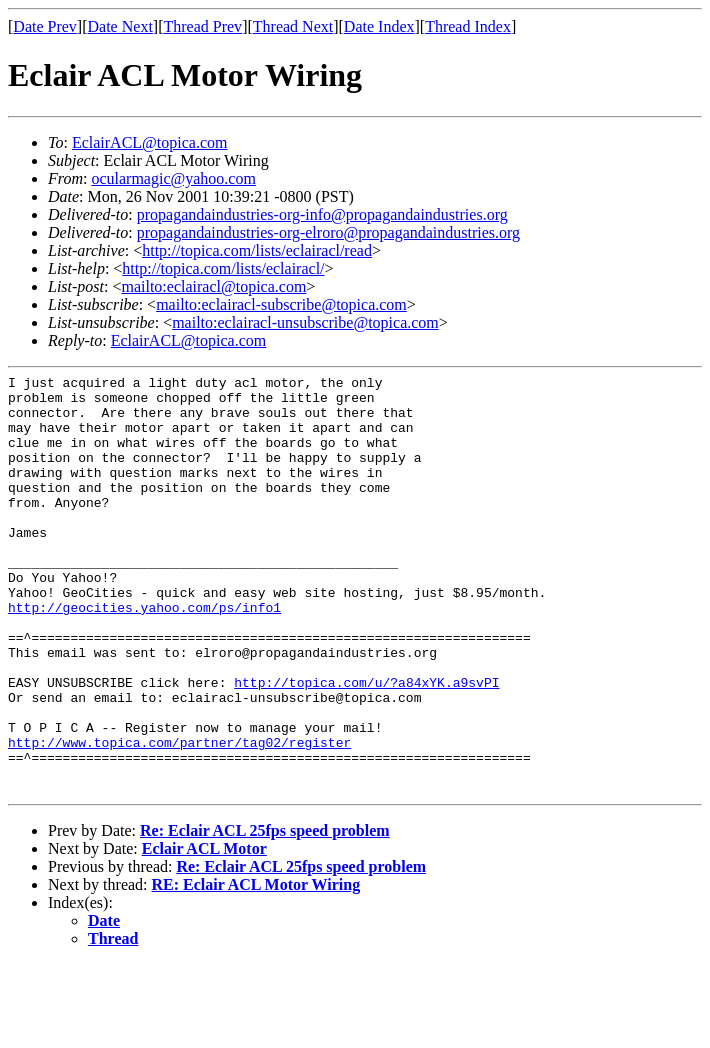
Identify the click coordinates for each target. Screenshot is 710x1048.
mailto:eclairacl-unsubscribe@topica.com (305, 322)
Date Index (379, 26)
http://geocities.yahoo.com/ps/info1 (144, 655)
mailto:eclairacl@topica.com (213, 286)
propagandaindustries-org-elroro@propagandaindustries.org (328, 232)
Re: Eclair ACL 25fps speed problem (265, 914)
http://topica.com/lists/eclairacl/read (257, 250)
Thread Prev (202, 26)
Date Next (120, 26)
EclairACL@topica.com (150, 142)
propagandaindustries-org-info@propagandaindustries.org (322, 214)
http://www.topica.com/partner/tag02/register (179, 817)
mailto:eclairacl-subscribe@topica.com (281, 304)
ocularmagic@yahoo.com (173, 178)
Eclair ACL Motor (204, 932)
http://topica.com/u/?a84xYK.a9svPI (366, 745)
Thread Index (468, 26)
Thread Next (293, 26)
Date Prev (45, 26)
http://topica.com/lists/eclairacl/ (223, 268)
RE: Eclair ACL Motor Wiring (256, 968)
